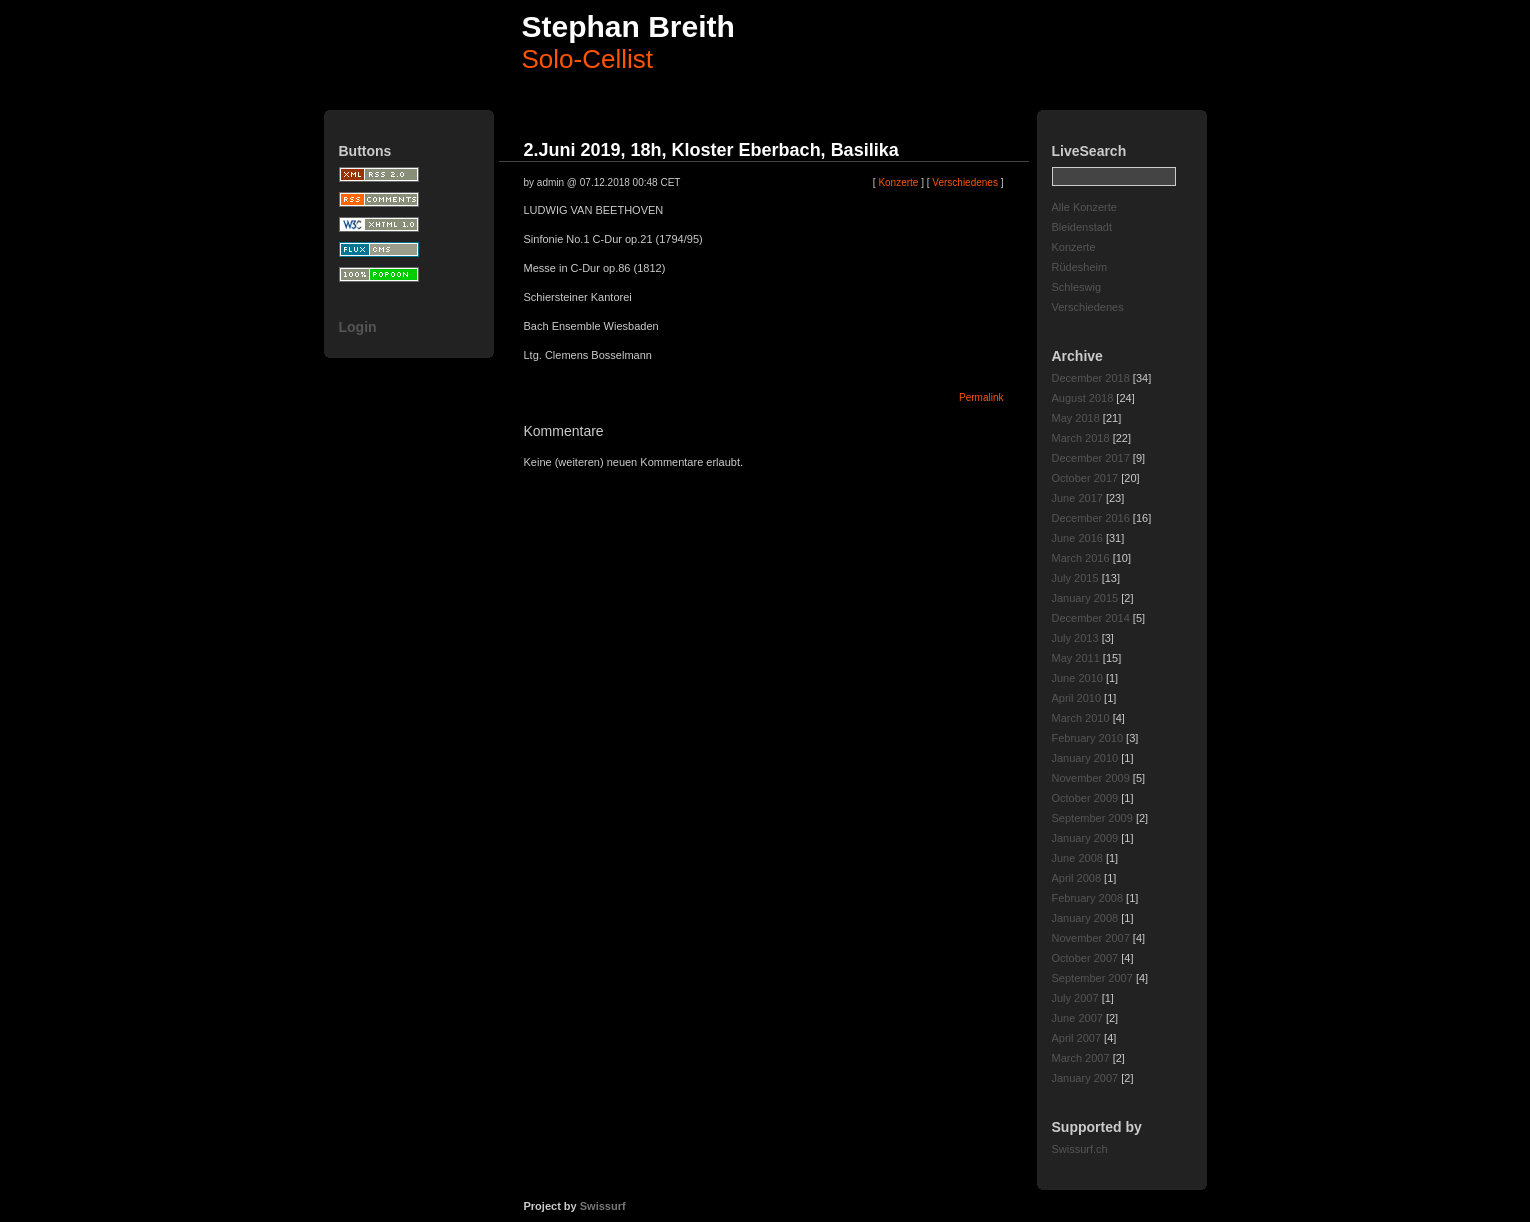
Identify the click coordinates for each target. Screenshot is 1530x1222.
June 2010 (1077, 678)
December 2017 (1091, 458)
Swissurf (603, 1206)
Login (358, 327)
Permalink (981, 397)
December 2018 (1091, 378)
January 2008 (1085, 918)
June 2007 (1077, 1018)
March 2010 (1081, 718)
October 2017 (1085, 478)
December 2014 (1091, 618)
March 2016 (1081, 558)
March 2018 (1081, 438)
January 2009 (1085, 838)
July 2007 (1075, 998)
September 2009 (1092, 818)
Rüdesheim (1080, 267)
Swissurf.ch (1080, 1149)
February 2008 (1088, 898)
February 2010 (1088, 738)
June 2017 (1077, 498)
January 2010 (1085, 758)
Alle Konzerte (1084, 207)
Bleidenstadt (1082, 227)
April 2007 (1077, 1038)
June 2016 (1077, 538)
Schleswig (1077, 287)
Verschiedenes (1088, 307)
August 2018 (1083, 398)
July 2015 (1075, 578)
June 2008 (1077, 858)
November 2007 (1091, 938)
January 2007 (1085, 1078)
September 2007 (1092, 978)
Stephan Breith (628, 26)
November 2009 (1091, 778)
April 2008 (1077, 878)
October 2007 (1085, 958)
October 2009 (1085, 798)
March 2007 (1081, 1058)
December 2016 (1091, 518)
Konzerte (1074, 247)
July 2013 (1075, 638)
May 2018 (1076, 418)
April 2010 (1077, 698)
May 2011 (1076, 658)
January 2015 (1085, 598)
